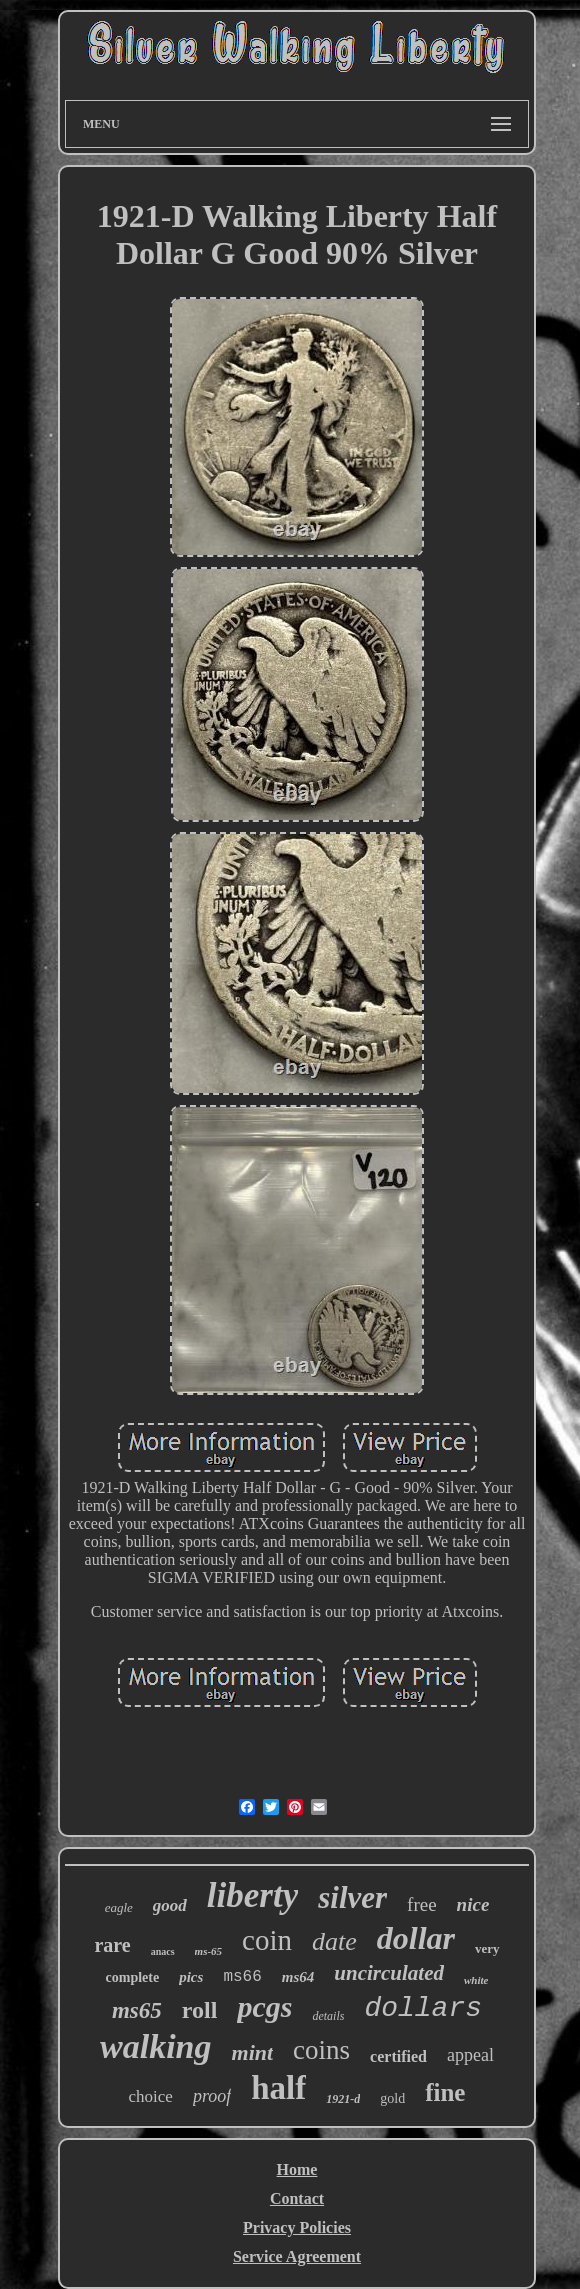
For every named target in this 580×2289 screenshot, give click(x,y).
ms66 (242, 1977)
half (278, 2088)
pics (191, 1977)
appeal (470, 2055)
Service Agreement (297, 2256)
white (476, 1980)
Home (297, 2169)
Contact (297, 2198)
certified (398, 2056)
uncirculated (389, 1973)
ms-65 (209, 1951)
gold (392, 2098)
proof (212, 2096)
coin (267, 1940)
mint (253, 2052)
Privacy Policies (297, 2227)
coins (321, 2050)
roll (200, 2010)
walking (155, 2046)
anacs (163, 1951)
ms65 (137, 2010)
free (422, 1904)
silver (352, 1897)
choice (151, 2096)
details (328, 2016)
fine (445, 2092)
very (487, 1948)
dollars (423, 2008)
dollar (416, 1938)
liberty (252, 1895)
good (170, 1905)
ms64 (298, 1977)
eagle (119, 1907)
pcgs (264, 2006)
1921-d (343, 2099)
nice (473, 1904)
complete (133, 1977)
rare (112, 1945)
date (334, 1941)
